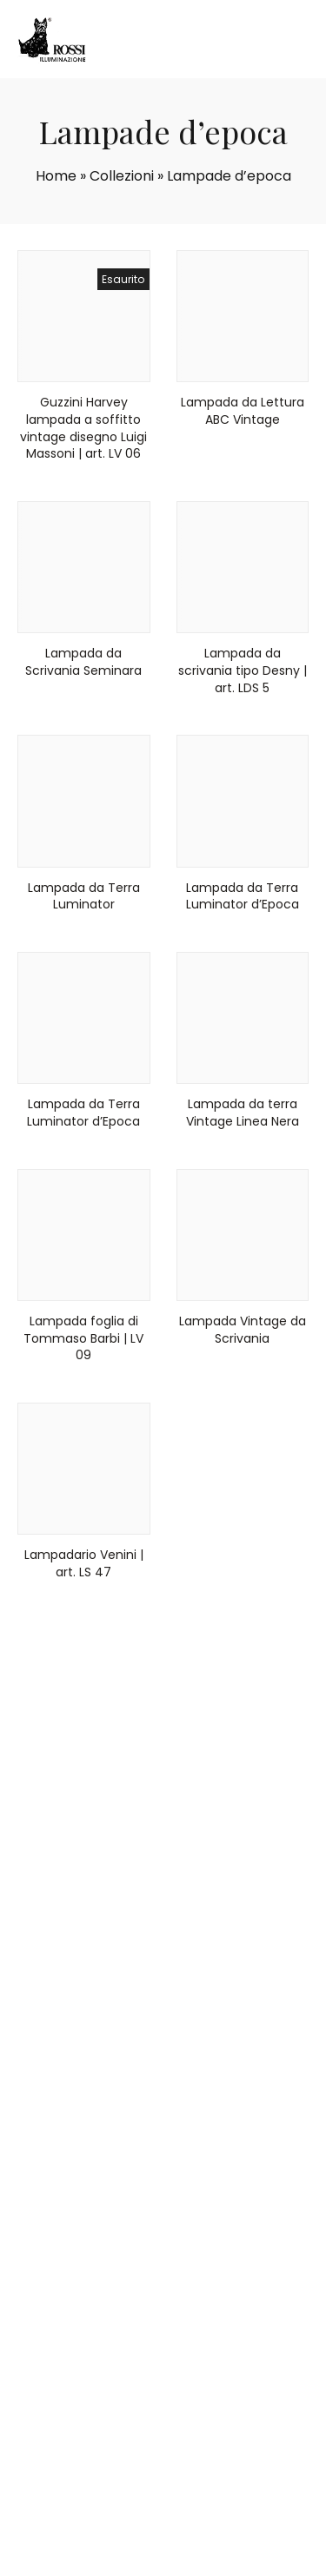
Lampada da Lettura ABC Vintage (242, 410)
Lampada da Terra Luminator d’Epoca (242, 896)
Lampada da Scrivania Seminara (83, 661)
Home (56, 176)
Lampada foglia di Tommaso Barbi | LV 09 (83, 1338)
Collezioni (122, 176)
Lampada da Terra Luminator (84, 896)
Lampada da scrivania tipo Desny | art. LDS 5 (242, 670)
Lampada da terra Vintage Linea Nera (242, 1112)
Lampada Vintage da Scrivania (242, 1329)
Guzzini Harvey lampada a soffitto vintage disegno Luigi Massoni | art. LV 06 (83, 427)
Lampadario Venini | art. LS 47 (83, 1563)
